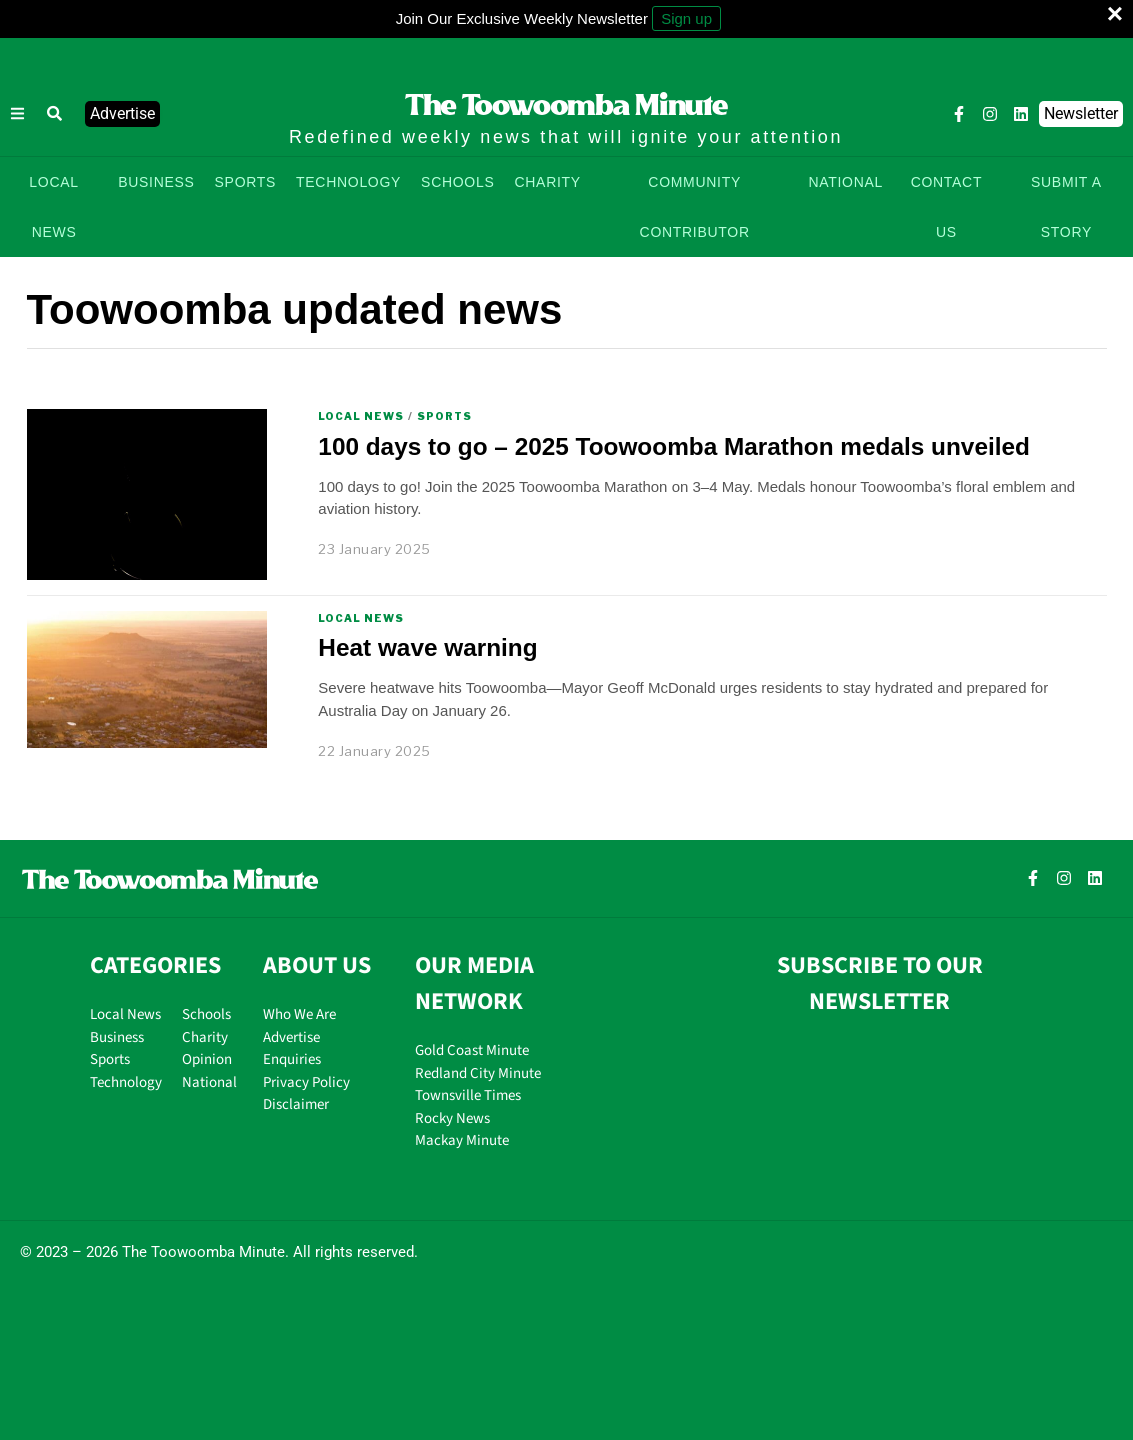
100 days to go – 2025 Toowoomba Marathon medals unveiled (674, 446)
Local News (361, 416)
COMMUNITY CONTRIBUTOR (695, 207)
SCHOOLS (457, 182)
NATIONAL (845, 182)
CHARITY (547, 182)
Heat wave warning (427, 647)
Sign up (686, 18)
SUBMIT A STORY (1066, 207)
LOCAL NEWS (53, 207)
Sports (444, 416)
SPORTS (246, 182)
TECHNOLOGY (348, 182)
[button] (55, 114)
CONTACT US (947, 207)
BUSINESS (156, 182)
